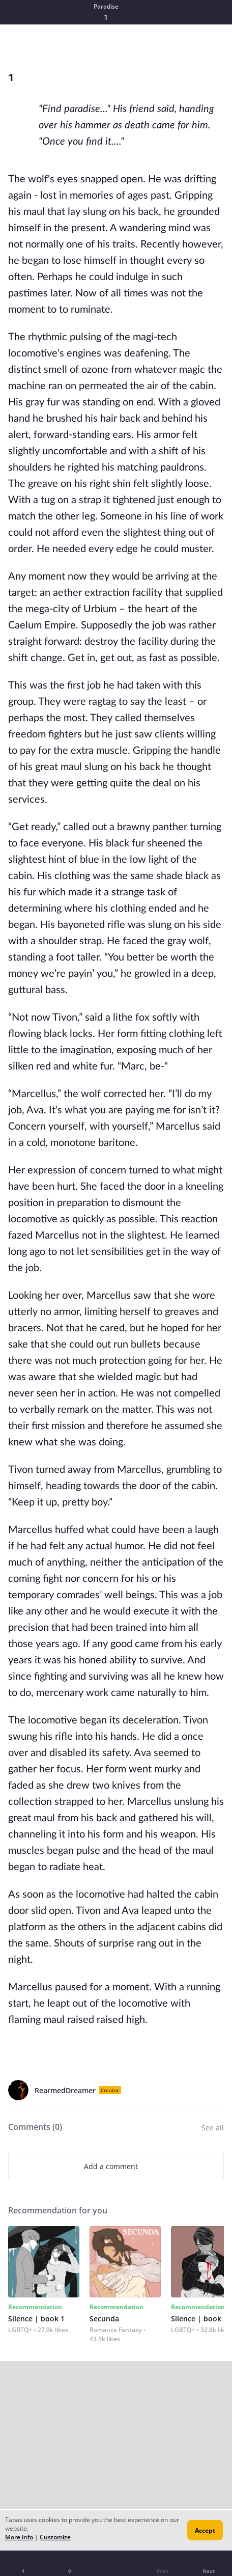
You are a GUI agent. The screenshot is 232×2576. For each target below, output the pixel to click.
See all (212, 2127)
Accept (205, 2530)
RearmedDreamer (65, 2090)
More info (19, 2537)
